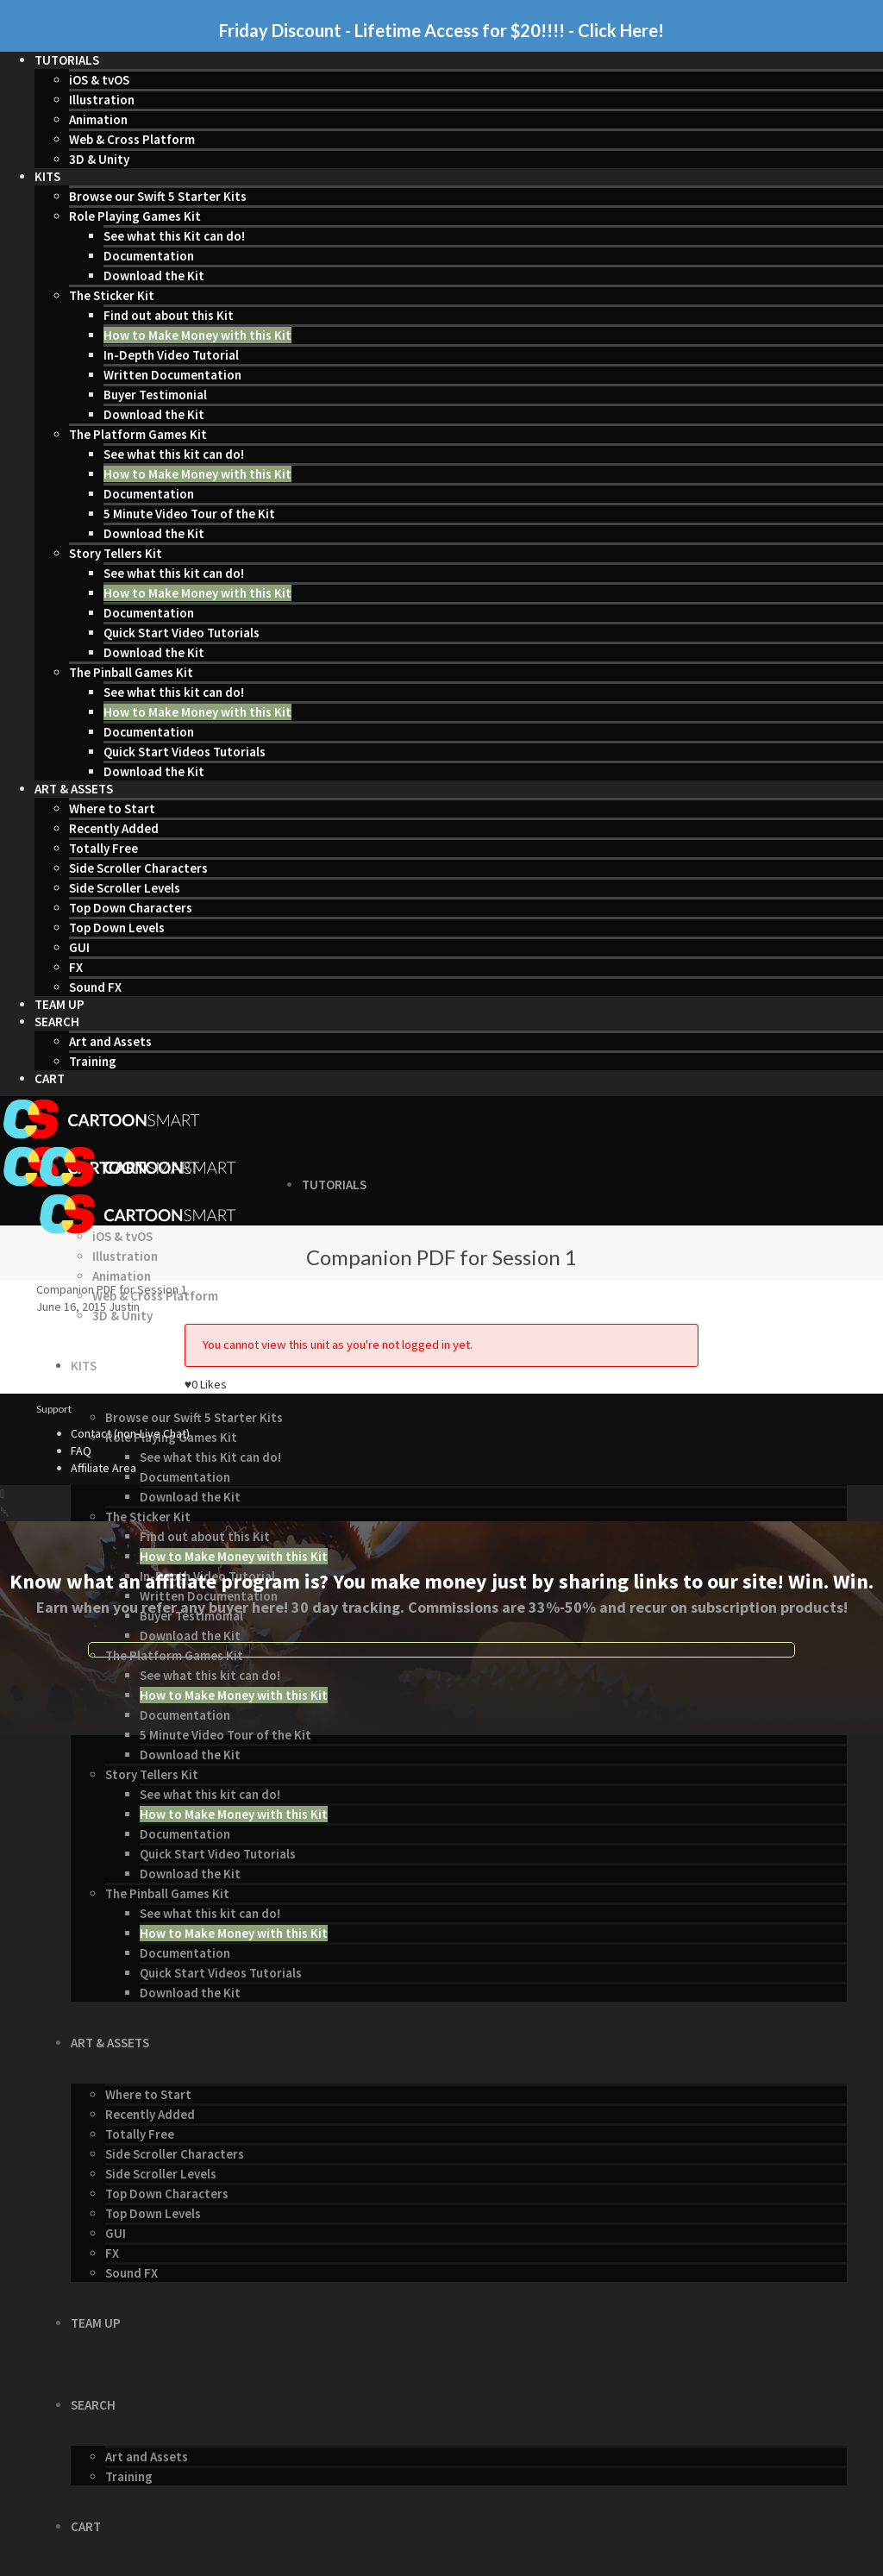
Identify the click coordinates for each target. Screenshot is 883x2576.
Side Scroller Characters (138, 868)
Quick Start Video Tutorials (181, 632)
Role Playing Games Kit (135, 216)
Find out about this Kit (168, 315)
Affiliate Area (103, 1468)
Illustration (102, 99)
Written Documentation (172, 375)
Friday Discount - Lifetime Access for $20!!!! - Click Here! (441, 30)
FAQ (81, 1450)
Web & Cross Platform (132, 139)
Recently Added (114, 828)
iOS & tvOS (99, 80)
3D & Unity (99, 159)
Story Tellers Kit (115, 553)
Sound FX (95, 987)
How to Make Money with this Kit (197, 335)
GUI (79, 947)
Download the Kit (153, 275)
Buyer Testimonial (155, 394)
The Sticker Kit (111, 295)
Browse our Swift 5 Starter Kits (158, 196)
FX (76, 967)
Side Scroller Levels (124, 888)
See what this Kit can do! (174, 236)
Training (92, 1061)
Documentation (148, 256)
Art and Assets (110, 1041)
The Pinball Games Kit (131, 672)
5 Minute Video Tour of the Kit (189, 513)
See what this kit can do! (173, 454)
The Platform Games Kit (138, 434)
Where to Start (112, 808)
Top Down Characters (130, 907)
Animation (98, 119)
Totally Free (103, 848)
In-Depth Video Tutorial (171, 355)
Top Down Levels (117, 927)
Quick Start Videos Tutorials (184, 751)
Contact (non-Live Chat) (130, 1433)
